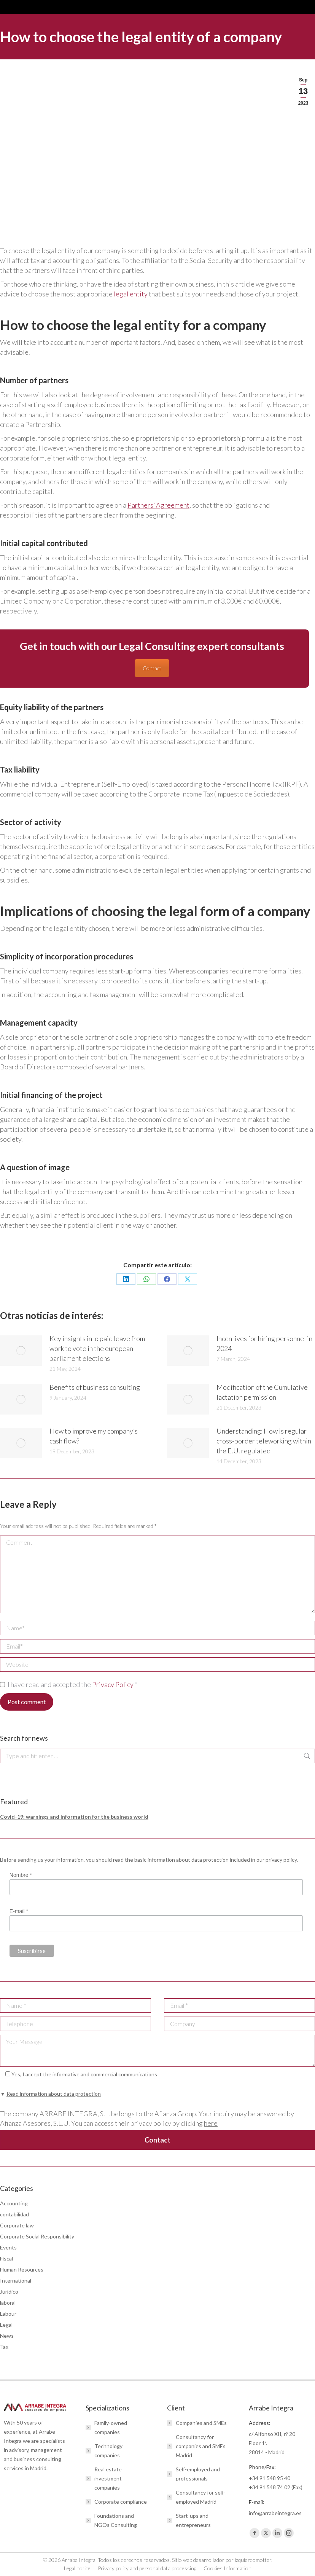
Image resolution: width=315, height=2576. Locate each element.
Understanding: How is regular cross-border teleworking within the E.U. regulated (263, 1441)
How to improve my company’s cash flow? (93, 1436)
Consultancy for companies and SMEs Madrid (201, 2446)
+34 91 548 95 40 (269, 2478)
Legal (6, 2324)
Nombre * (21, 1875)
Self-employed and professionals (198, 2474)
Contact (152, 668)
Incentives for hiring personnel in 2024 (264, 1343)
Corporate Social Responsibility (37, 2236)
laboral (8, 2302)
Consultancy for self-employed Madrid (201, 2497)
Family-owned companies (110, 2427)
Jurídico (9, 2291)
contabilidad (14, 2214)
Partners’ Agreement (158, 505)
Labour (8, 2313)
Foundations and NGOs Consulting (115, 2520)
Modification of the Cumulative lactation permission (262, 1392)
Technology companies (108, 2450)
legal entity (131, 294)
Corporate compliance (120, 2501)
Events (8, 2247)
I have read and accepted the (68, 1684)
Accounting (14, 2203)
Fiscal (6, 2258)
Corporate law (17, 2225)
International (15, 2280)
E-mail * (19, 1911)
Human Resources (21, 2269)
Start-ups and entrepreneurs (193, 2520)
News (7, 2335)
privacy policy (281, 1859)
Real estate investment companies (108, 2478)
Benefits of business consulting (94, 1387)
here (211, 2123)
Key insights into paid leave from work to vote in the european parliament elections (97, 1348)
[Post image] (21, 1350)
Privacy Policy (113, 1684)
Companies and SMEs (201, 2423)
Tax (4, 2346)
